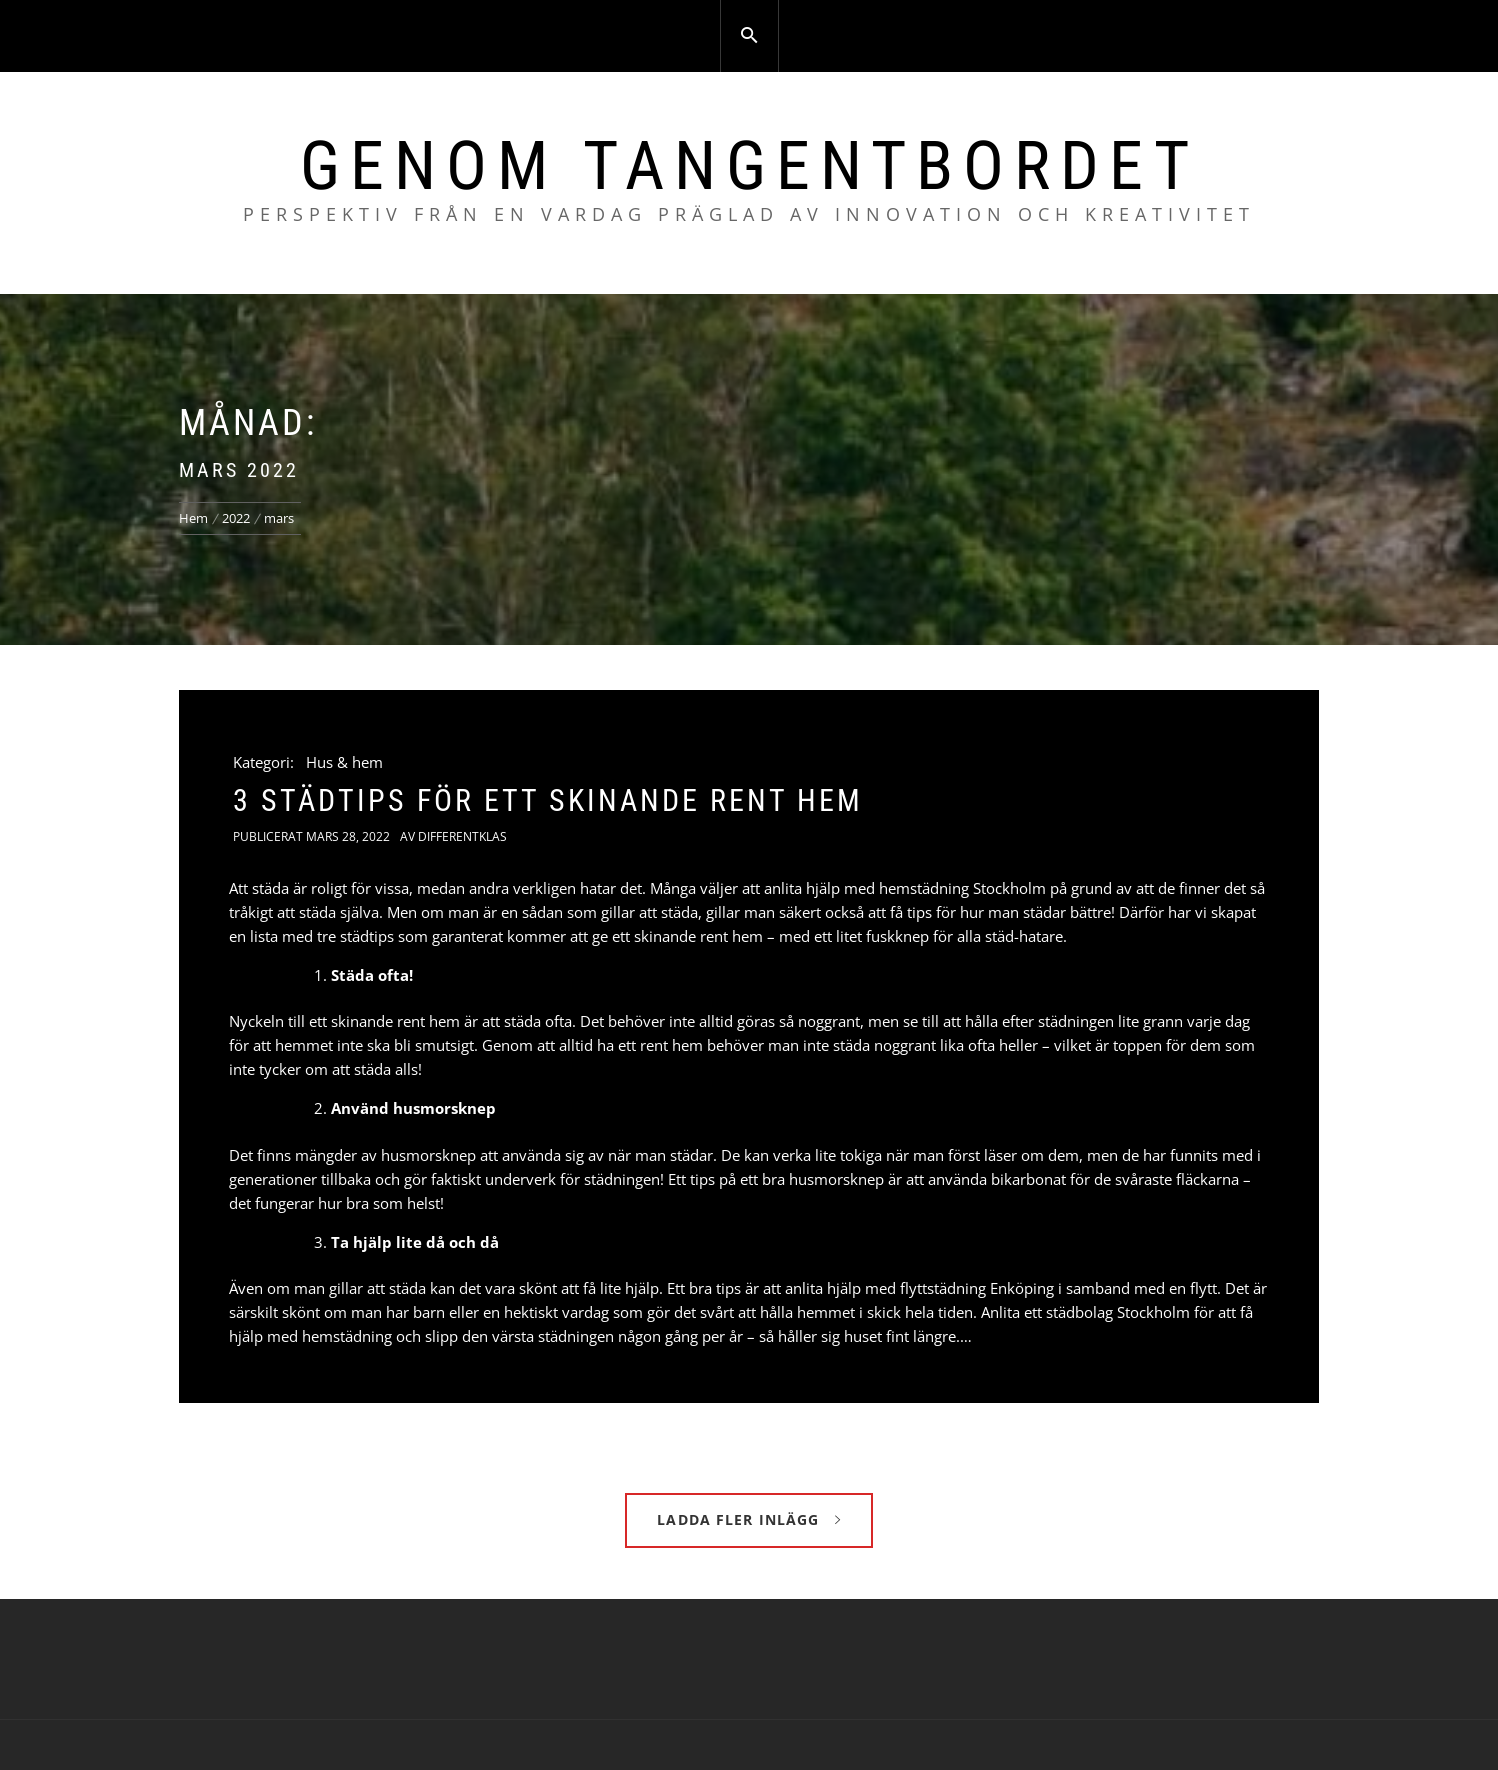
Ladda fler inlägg (748, 1519)
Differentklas (462, 836)
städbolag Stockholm (1118, 1312)
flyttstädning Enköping (977, 1288)
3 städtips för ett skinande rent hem (548, 800)
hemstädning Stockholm (962, 888)
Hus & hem (344, 762)
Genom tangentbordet (749, 166)
